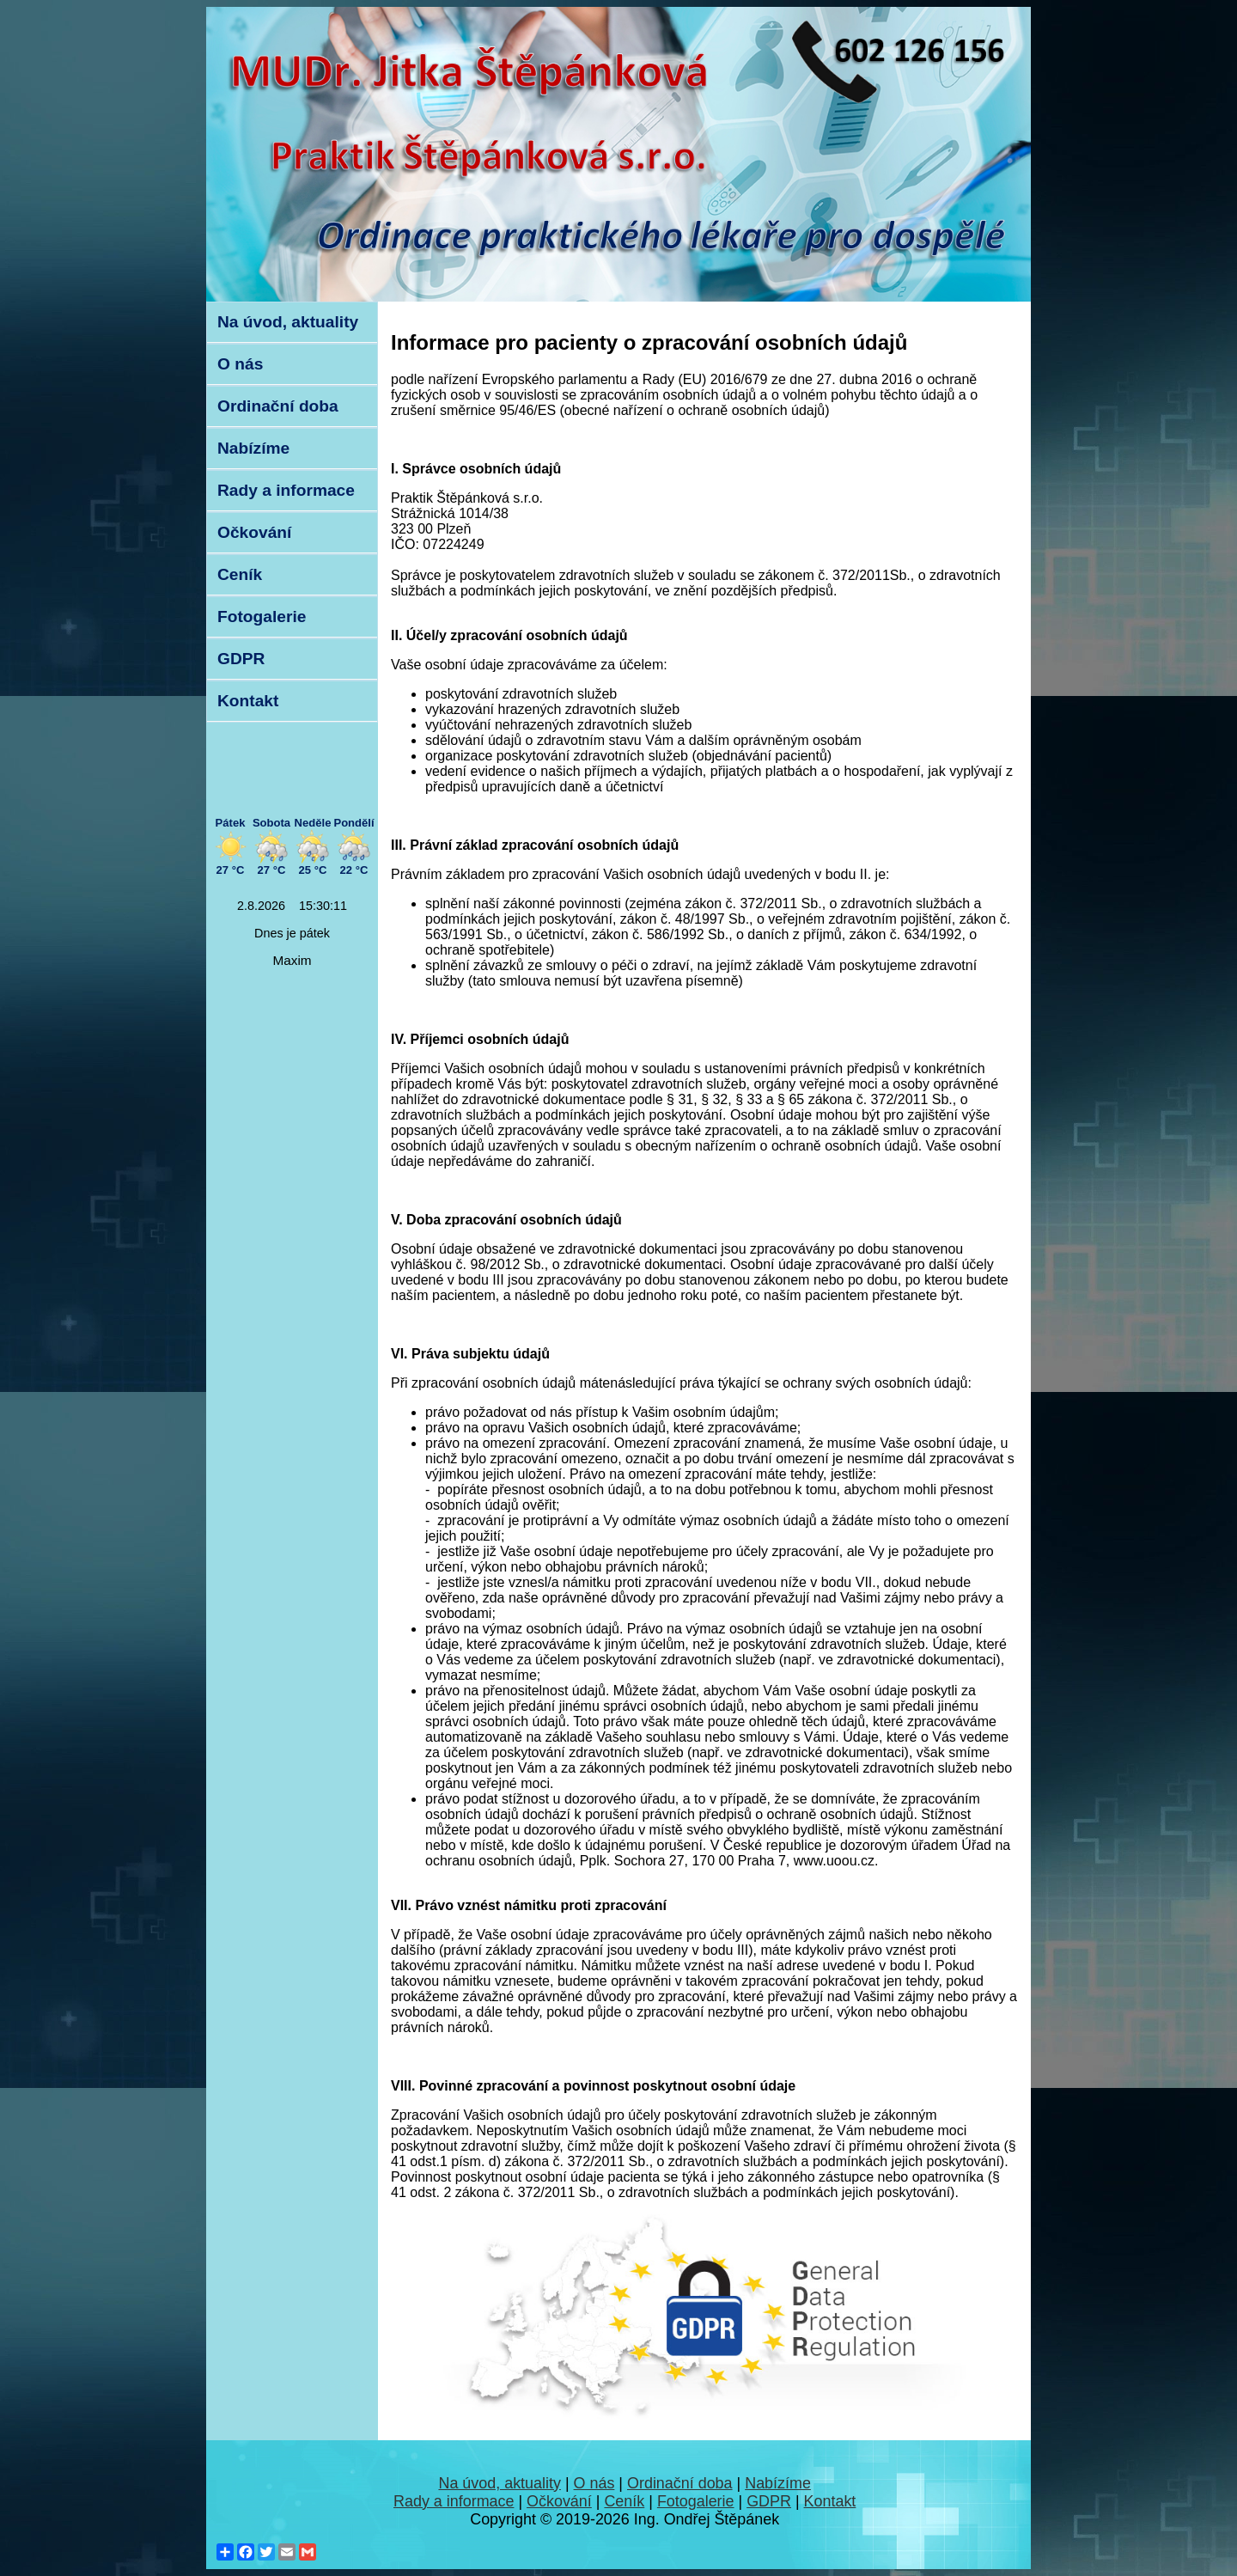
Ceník (239, 574)
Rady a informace (286, 490)
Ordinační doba (277, 406)
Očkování (254, 532)
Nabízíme (253, 448)
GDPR (241, 659)
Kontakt (247, 701)
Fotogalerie (261, 616)
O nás (240, 364)
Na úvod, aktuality (287, 322)
